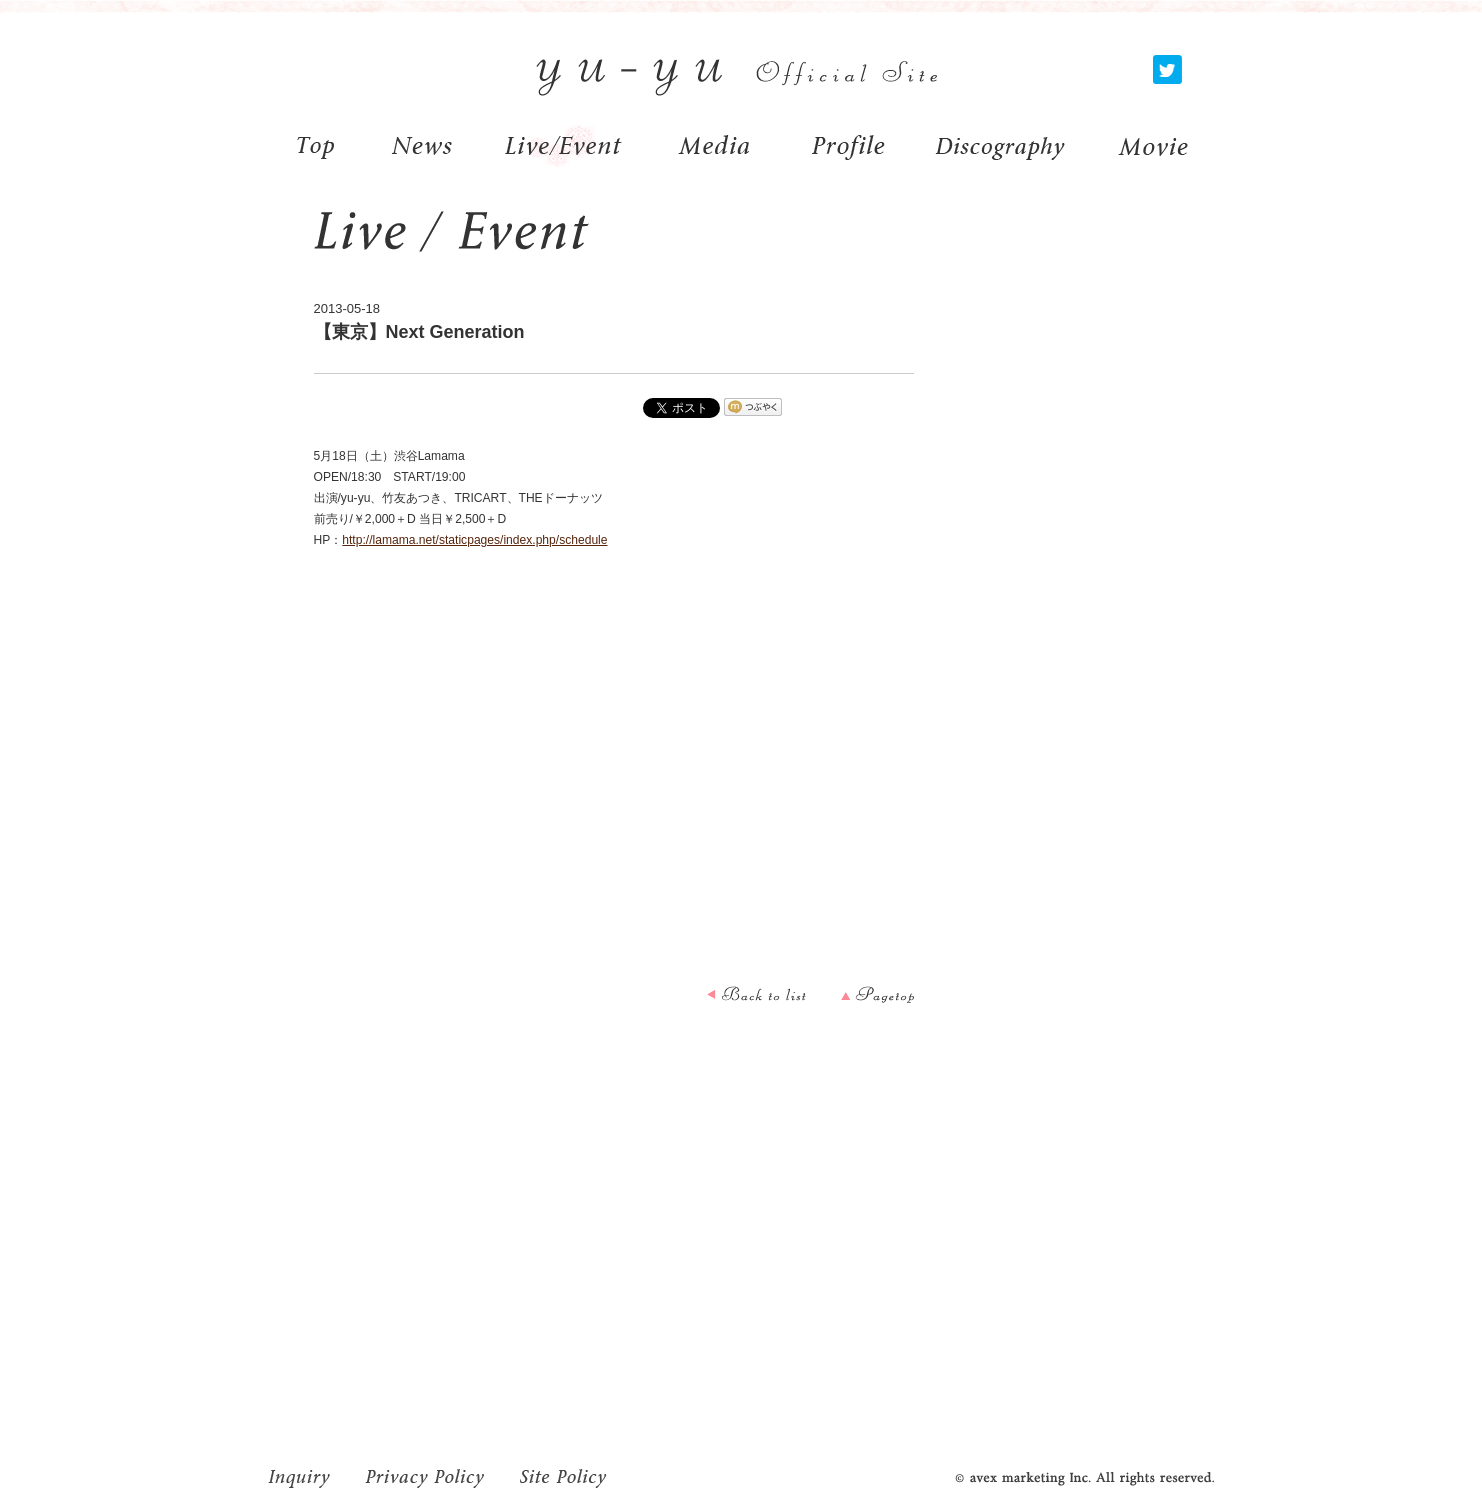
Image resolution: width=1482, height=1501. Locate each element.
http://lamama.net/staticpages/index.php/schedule (474, 540)
